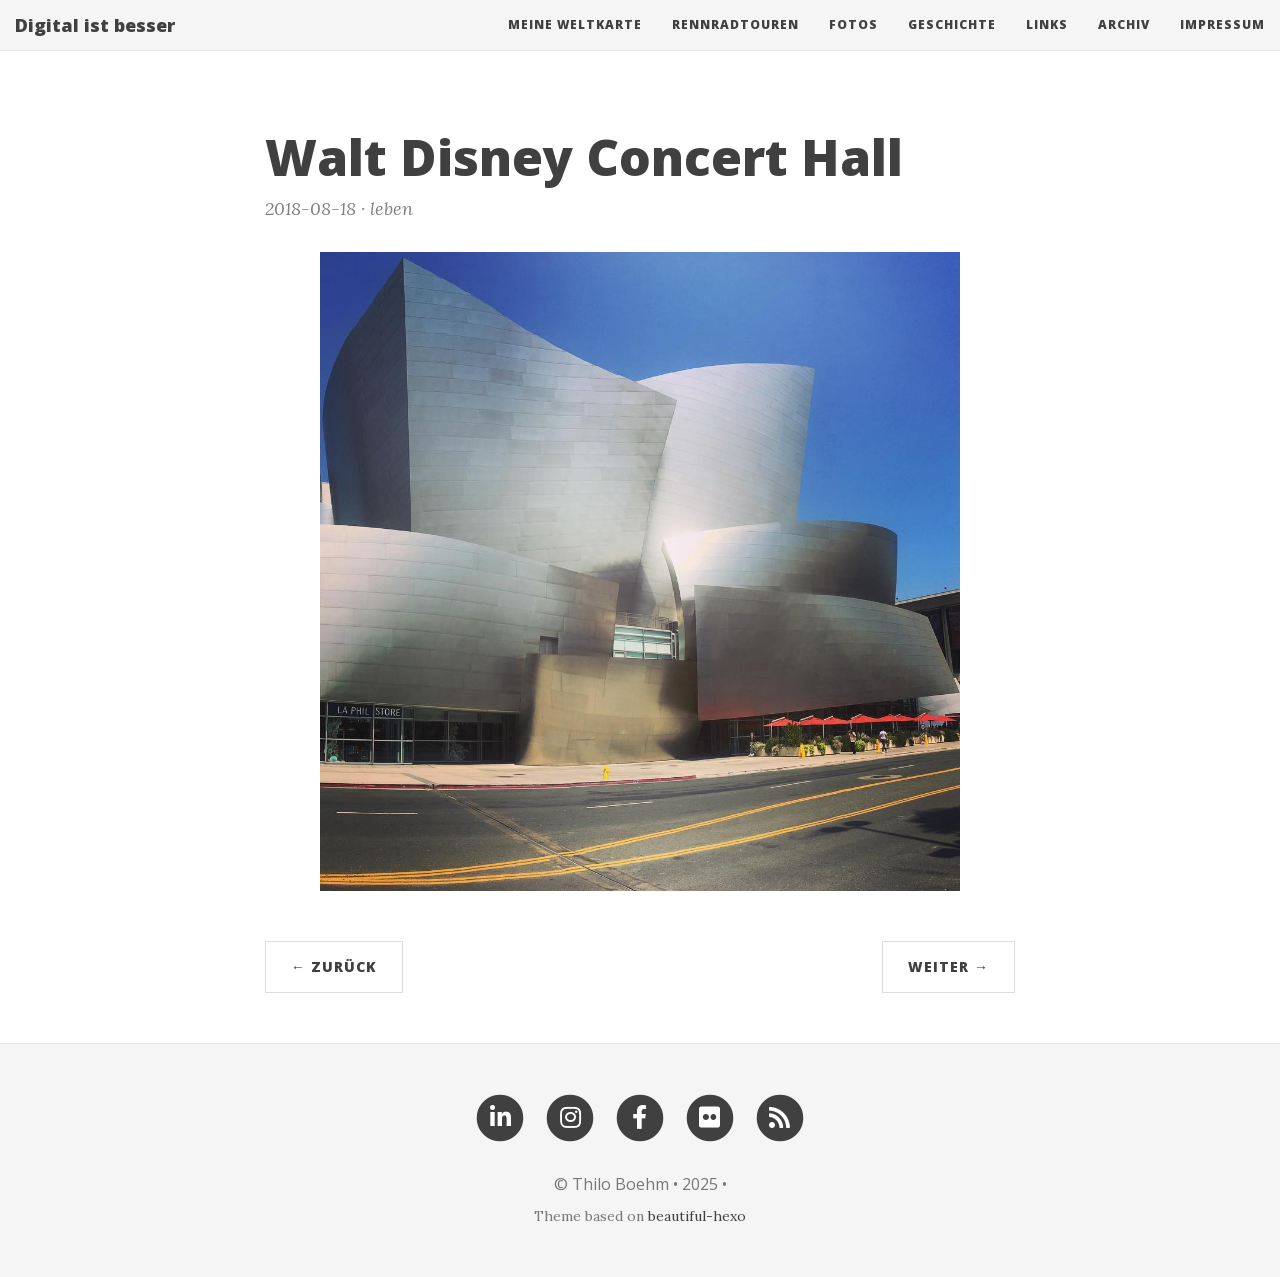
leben (391, 208)
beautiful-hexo (697, 1216)
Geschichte (952, 44)
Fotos (853, 44)
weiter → (948, 966)
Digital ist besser (95, 45)
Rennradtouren (735, 44)
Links (1047, 44)
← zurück (334, 966)
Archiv (1124, 44)
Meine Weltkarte (575, 44)
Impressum (1222, 44)
